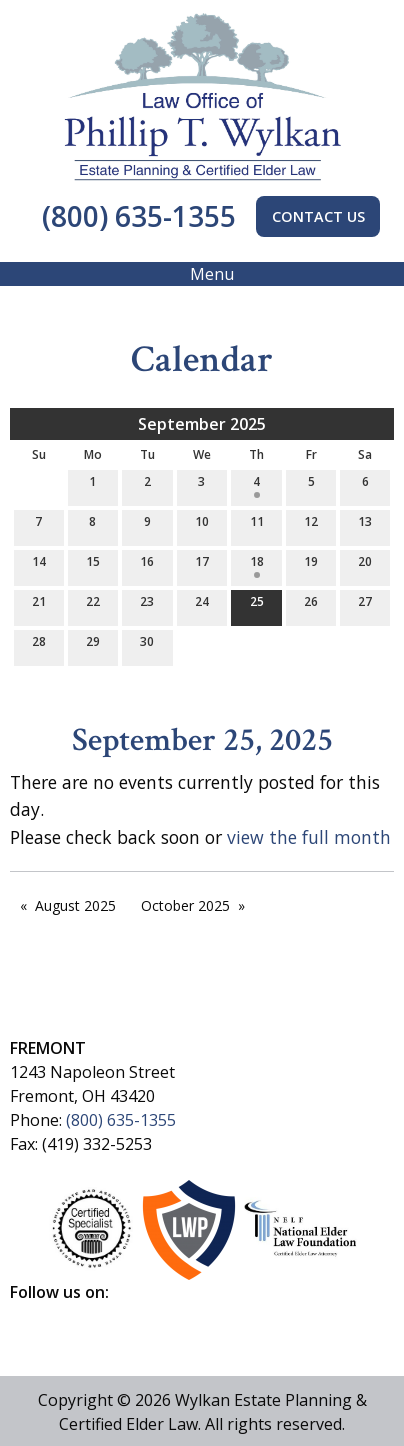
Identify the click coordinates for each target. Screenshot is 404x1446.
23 (147, 605)
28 (39, 645)
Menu (202, 274)
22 (93, 605)
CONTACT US (318, 216)
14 (39, 565)
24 (202, 605)
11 (257, 525)
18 (257, 565)
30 (147, 645)
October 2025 (185, 905)
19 (311, 565)
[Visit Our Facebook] (26, 1315)
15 (93, 565)
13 (365, 525)
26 (311, 605)
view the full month (309, 837)
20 (365, 565)
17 (202, 565)
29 (93, 645)
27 (365, 605)
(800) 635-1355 (135, 216)
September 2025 (202, 424)
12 (311, 525)
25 (257, 605)
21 (39, 605)
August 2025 (75, 905)
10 (202, 525)
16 (147, 565)
